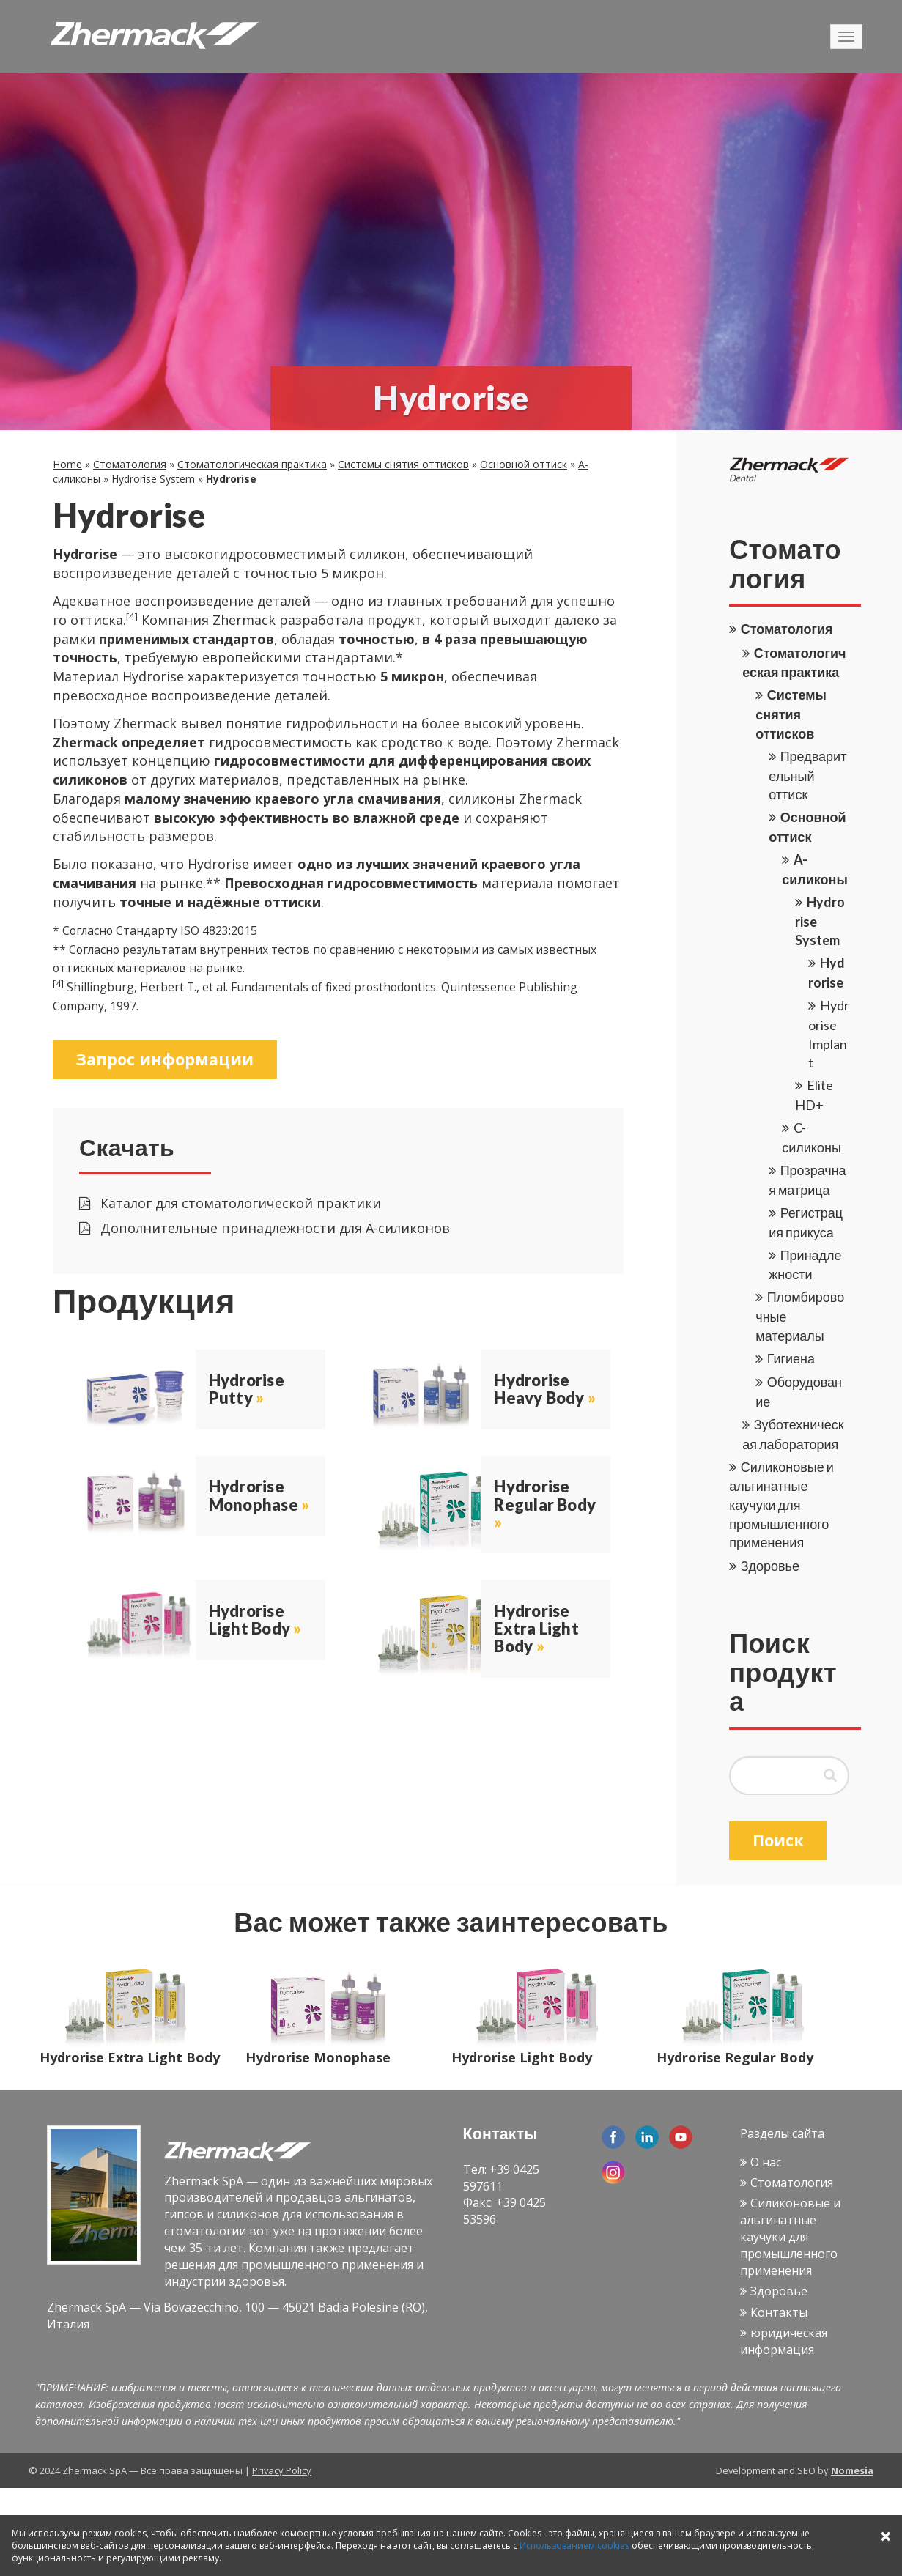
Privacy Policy (281, 2472)
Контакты (778, 2314)
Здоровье (770, 1566)
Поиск (779, 1840)
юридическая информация (784, 2343)
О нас (765, 2163)
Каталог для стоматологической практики (230, 1204)
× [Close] (885, 2535)
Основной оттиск (523, 464)
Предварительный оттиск (807, 775)
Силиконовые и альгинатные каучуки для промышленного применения (781, 1505)
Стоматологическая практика (252, 464)
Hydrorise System (153, 479)
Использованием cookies (574, 2545)
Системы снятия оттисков (403, 464)
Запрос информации (166, 1059)
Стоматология (129, 464)
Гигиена (791, 1358)
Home (67, 464)
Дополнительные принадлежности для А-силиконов (264, 1228)
